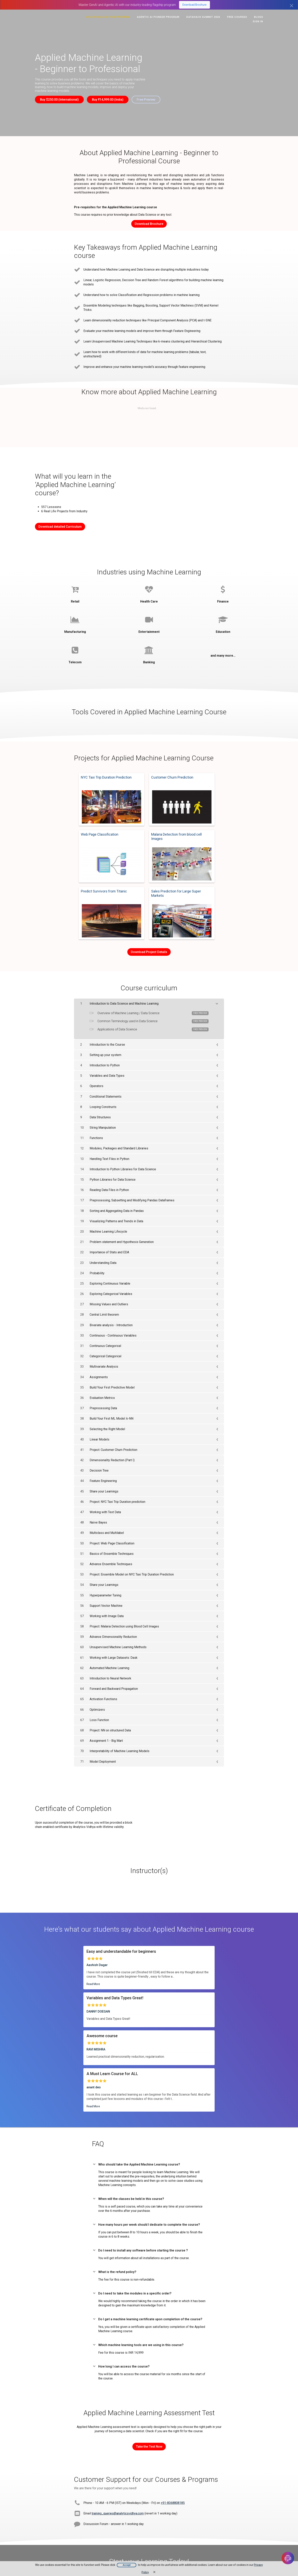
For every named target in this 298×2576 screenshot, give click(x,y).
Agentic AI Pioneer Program (158, 16)
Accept (127, 2565)
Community (151, 2552)
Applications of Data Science (149, 971)
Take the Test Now (149, 2389)
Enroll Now (147, 2519)
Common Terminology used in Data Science (149, 963)
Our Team (109, 2558)
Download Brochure (194, 4)
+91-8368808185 (173, 2445)
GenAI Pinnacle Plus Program (107, 16)
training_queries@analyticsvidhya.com (118, 2456)
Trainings (190, 2558)
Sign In (258, 21)
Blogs (258, 16)
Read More (93, 1926)
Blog (147, 2558)
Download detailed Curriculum (60, 526)
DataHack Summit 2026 (203, 16)
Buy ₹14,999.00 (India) (107, 99)
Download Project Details (149, 894)
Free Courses (237, 16)
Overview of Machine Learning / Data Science (149, 955)
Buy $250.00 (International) (59, 99)
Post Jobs (190, 2552)
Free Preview (146, 99)
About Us (109, 2552)
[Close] (291, 5)
